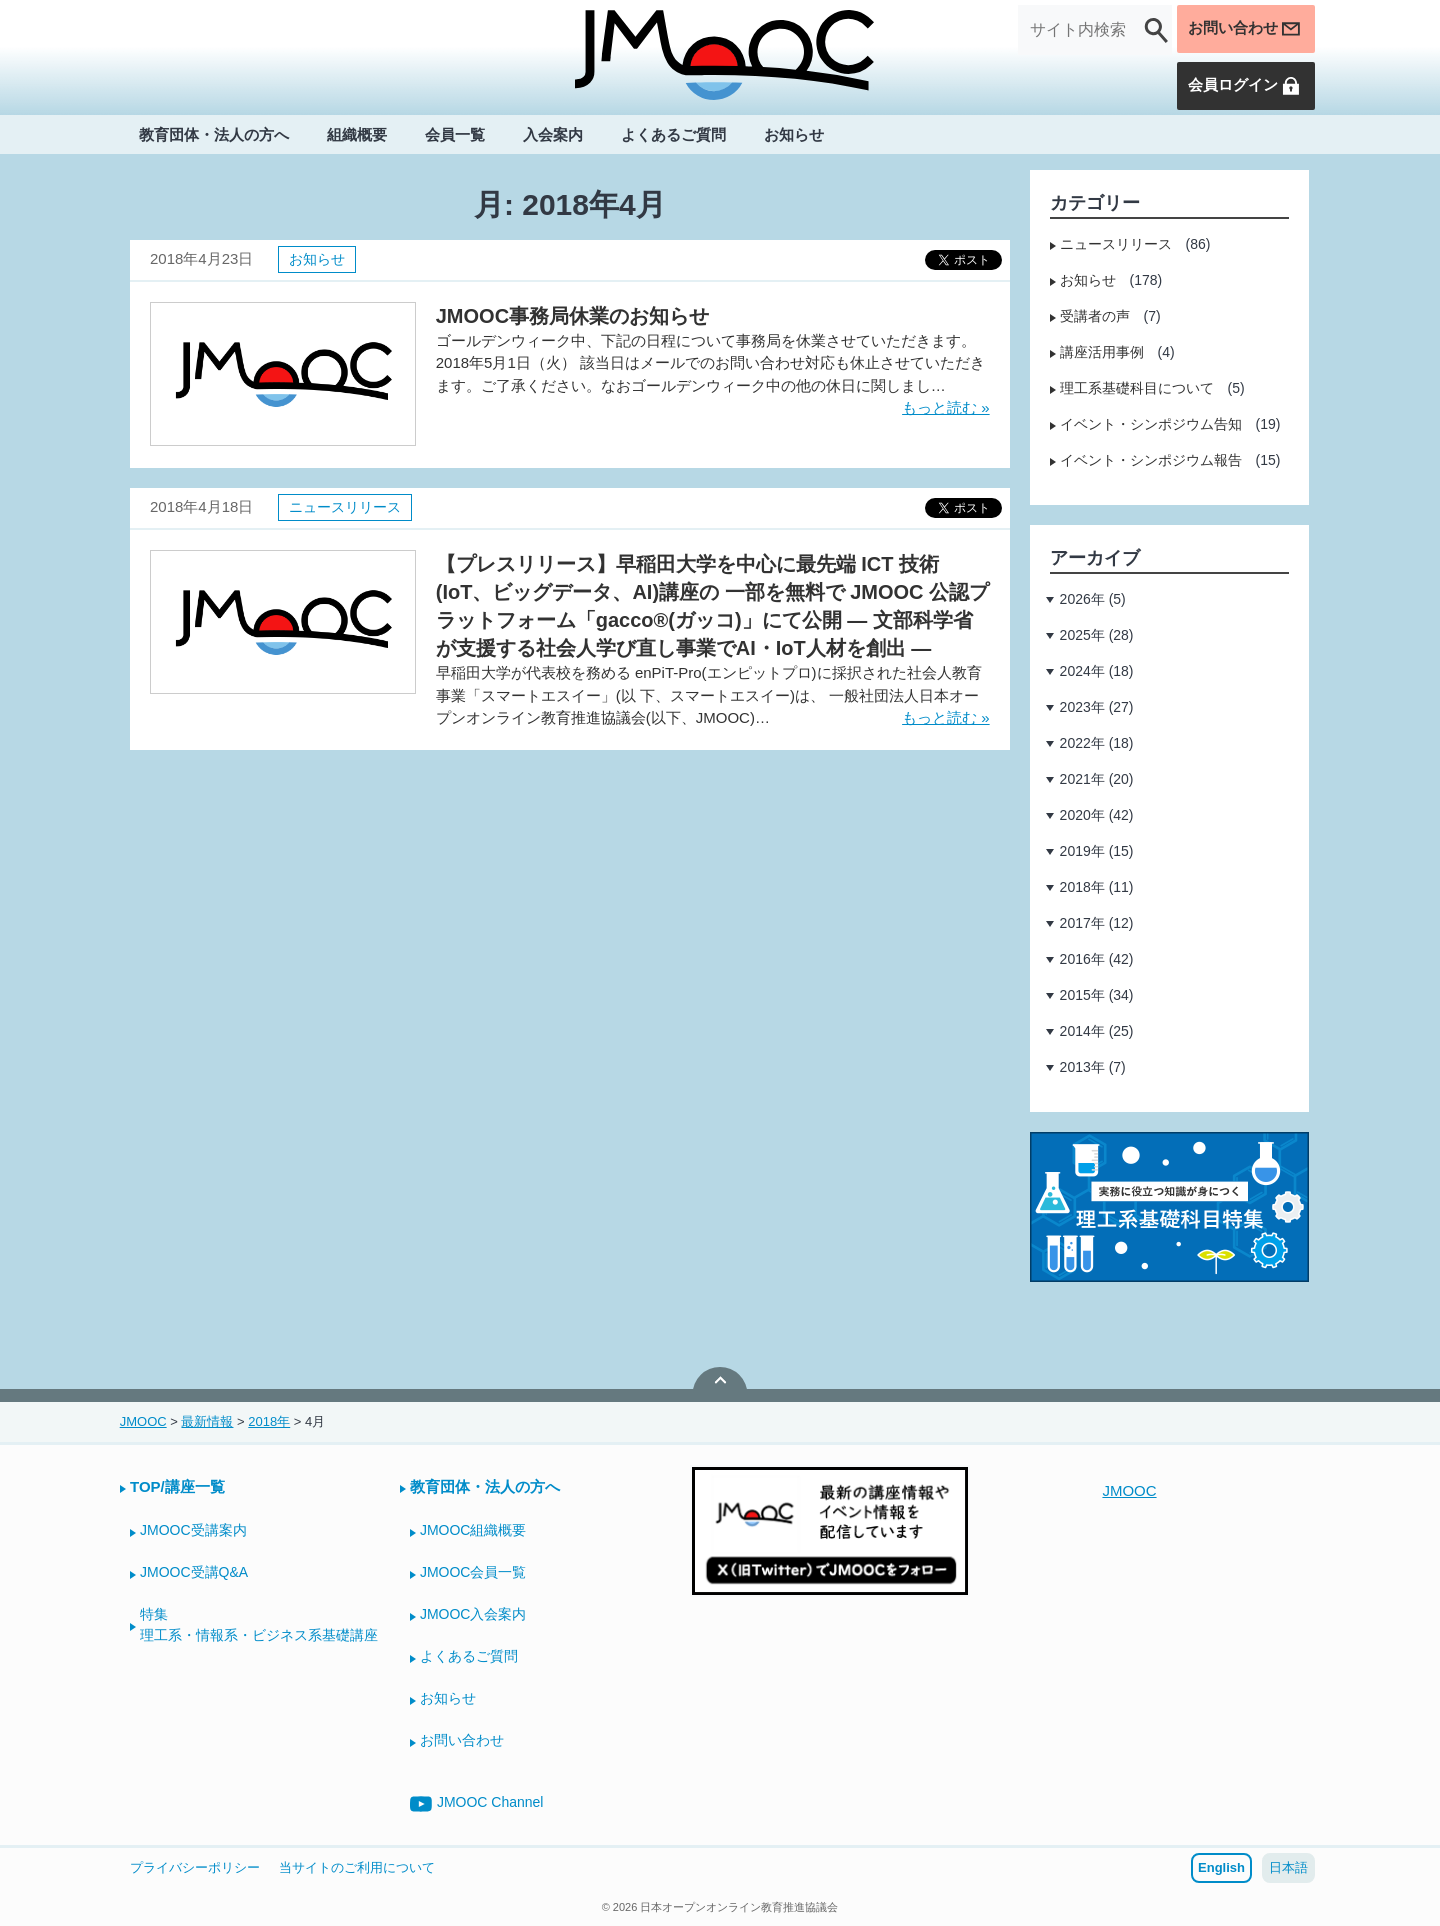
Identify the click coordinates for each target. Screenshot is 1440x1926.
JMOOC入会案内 (473, 1614)
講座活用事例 (1102, 352)
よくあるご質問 (673, 136)
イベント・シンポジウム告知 (1151, 424)
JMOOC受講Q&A (194, 1572)
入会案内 (553, 136)
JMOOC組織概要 (473, 1530)
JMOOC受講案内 (193, 1530)
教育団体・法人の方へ (214, 136)
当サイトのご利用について (357, 1867)
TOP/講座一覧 (177, 1486)
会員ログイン (1241, 87)
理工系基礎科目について (1137, 388)
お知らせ (794, 136)
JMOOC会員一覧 (473, 1572)
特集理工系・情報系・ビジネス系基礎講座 (259, 1624)
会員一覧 (455, 136)
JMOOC (1129, 1490)
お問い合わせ (1241, 30)
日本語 (1288, 1867)
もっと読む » (946, 407)
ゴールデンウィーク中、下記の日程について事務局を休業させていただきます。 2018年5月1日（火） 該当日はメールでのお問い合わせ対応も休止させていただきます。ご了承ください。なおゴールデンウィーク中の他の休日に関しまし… (710, 363)
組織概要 (357, 136)
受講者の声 (1095, 316)
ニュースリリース (345, 507)
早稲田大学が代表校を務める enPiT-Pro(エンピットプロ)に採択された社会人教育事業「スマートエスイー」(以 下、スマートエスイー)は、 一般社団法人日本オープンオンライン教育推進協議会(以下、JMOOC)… (709, 695)
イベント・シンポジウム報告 (1151, 460)
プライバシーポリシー (195, 1867)
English (1221, 1867)
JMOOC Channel (477, 1804)
